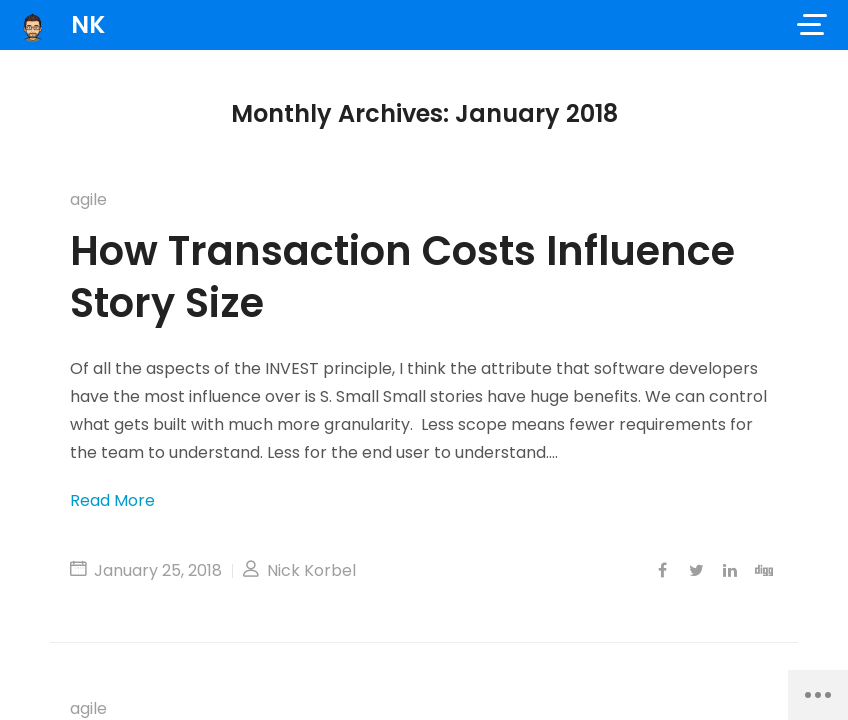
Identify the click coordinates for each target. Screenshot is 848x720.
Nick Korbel (299, 570)
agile (88, 199)
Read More (112, 500)
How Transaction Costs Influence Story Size (402, 277)
